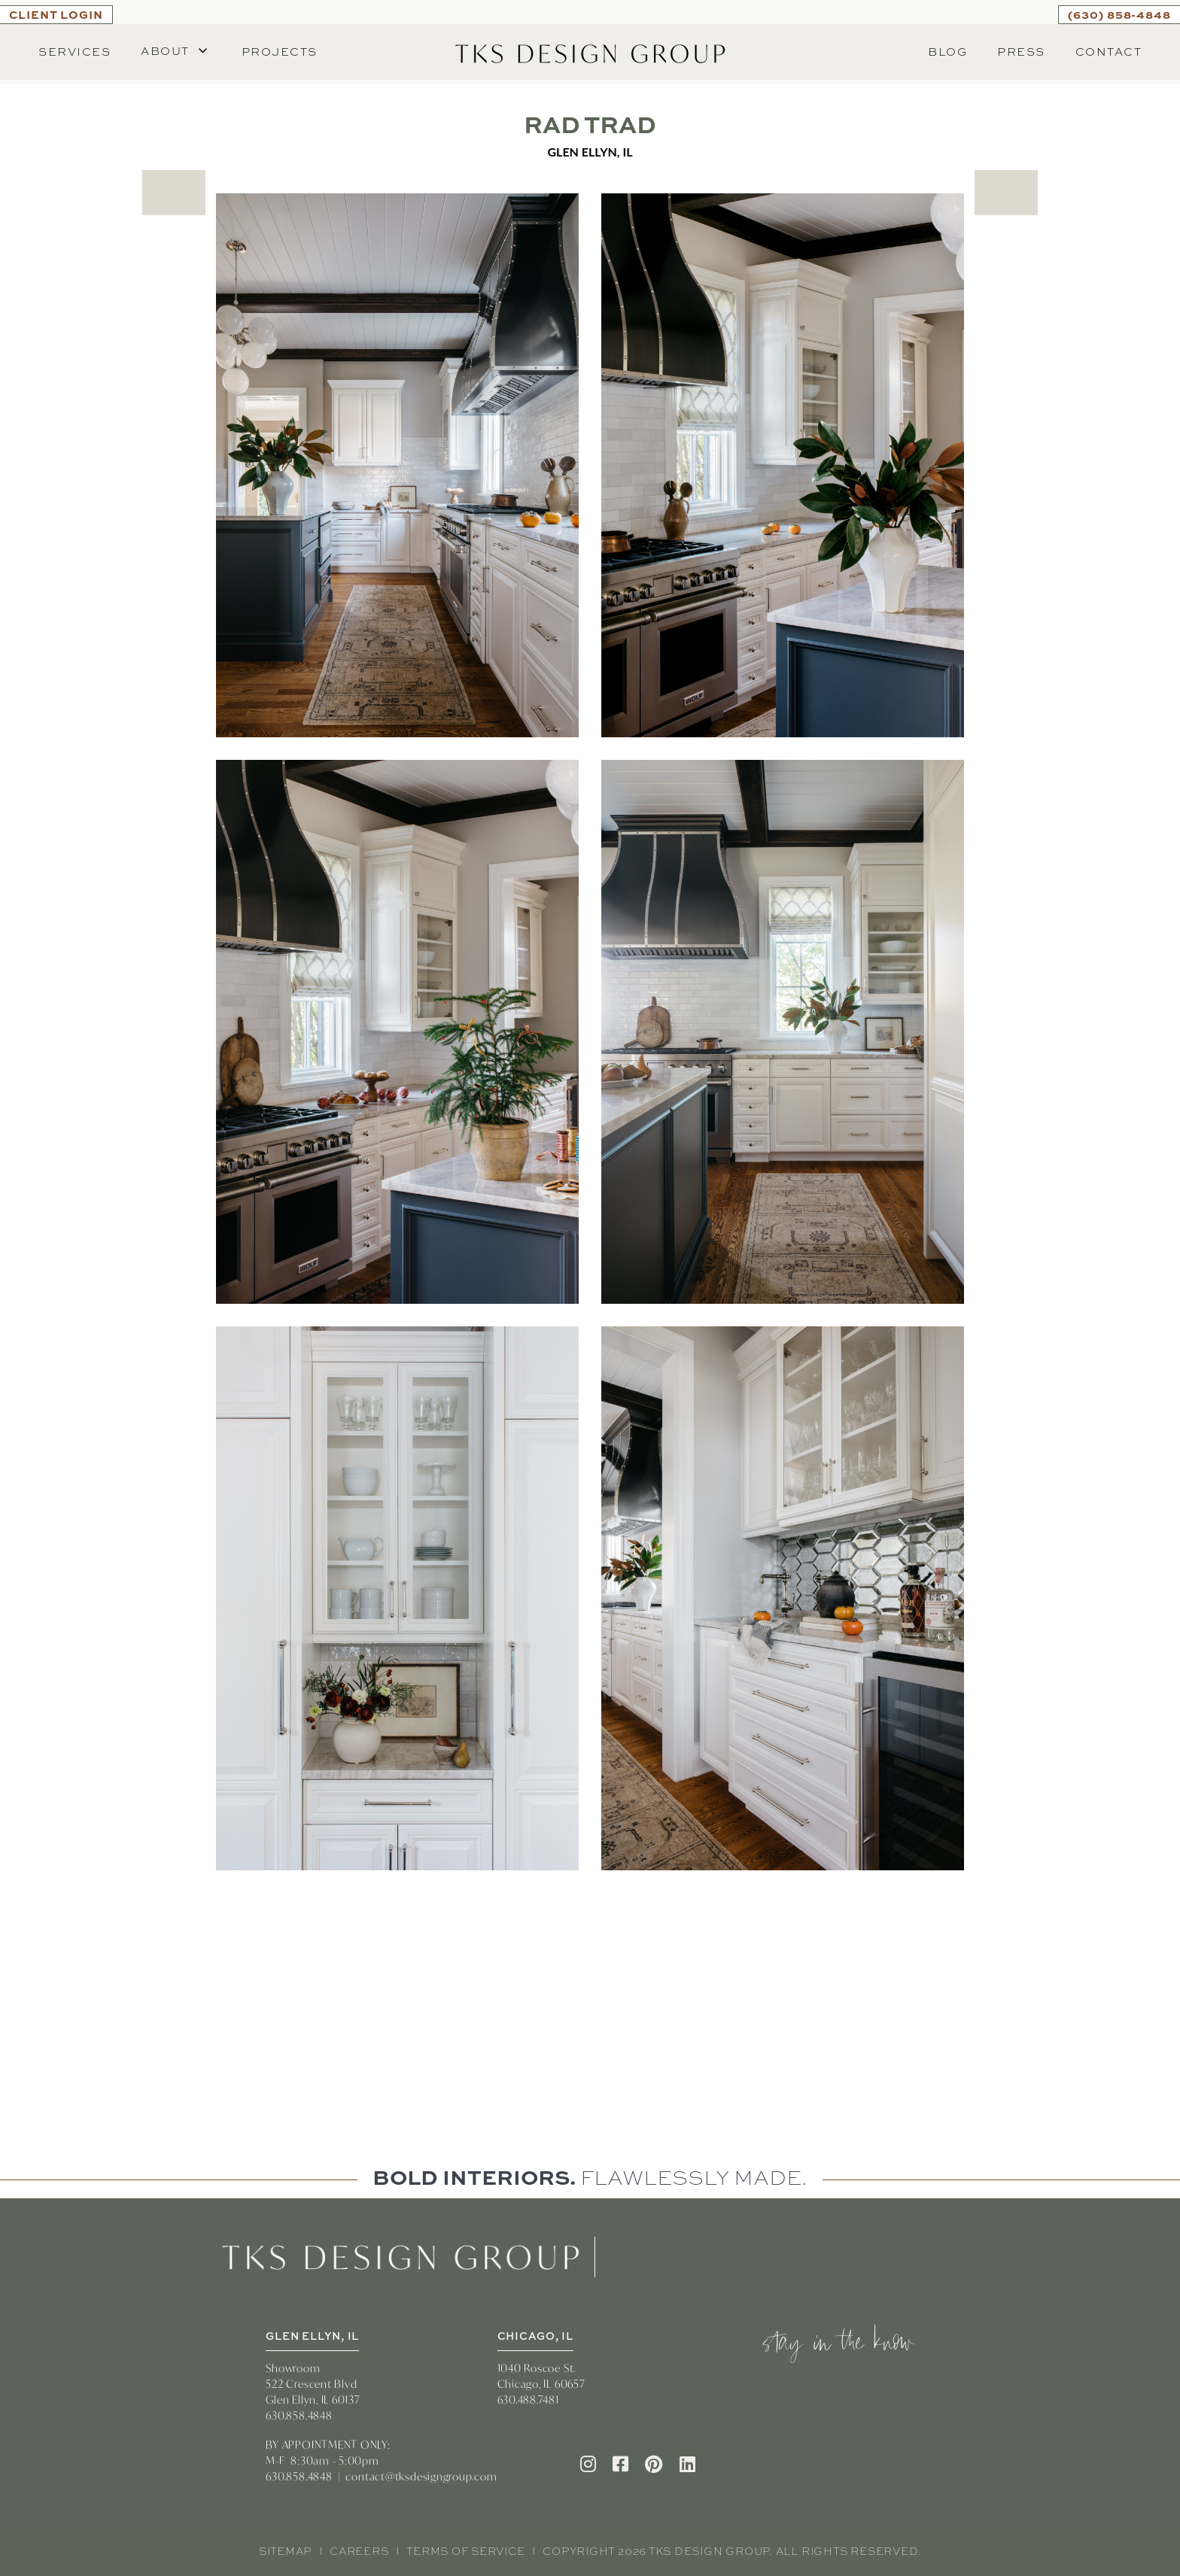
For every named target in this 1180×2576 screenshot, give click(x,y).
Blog (947, 51)
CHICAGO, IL (535, 2335)
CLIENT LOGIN (56, 14)
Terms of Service (465, 2551)
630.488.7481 (528, 2399)
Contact (1108, 51)
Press (1021, 51)
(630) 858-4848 (1119, 14)
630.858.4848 (299, 2415)
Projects (280, 51)
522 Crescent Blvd (311, 2384)
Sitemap (285, 2551)
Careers (359, 2551)
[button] (176, 51)
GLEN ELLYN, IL (312, 2335)
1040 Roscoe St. (536, 2368)
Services (74, 51)
